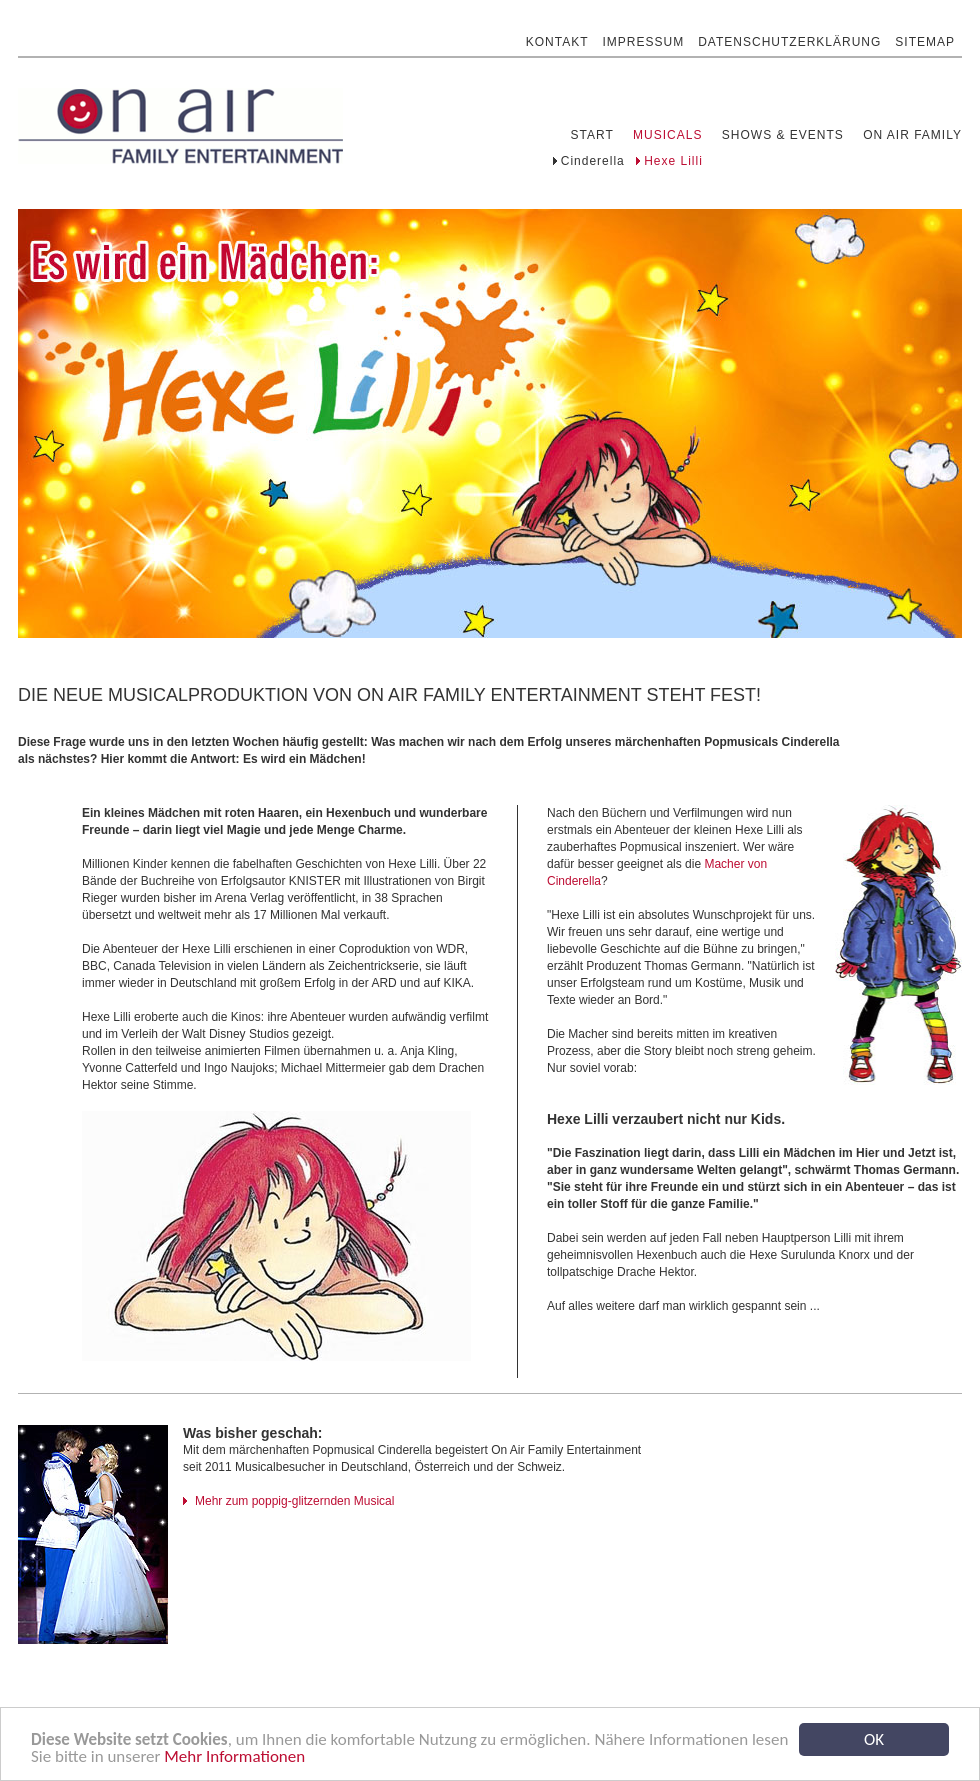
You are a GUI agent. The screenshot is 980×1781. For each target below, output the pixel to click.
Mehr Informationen (234, 1759)
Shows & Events (783, 135)
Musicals (667, 135)
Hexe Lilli (673, 161)
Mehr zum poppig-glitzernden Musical (294, 1501)
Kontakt (557, 33)
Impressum (644, 33)
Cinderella (593, 161)
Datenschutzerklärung (789, 33)
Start (592, 135)
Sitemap (925, 33)
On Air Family (912, 135)
